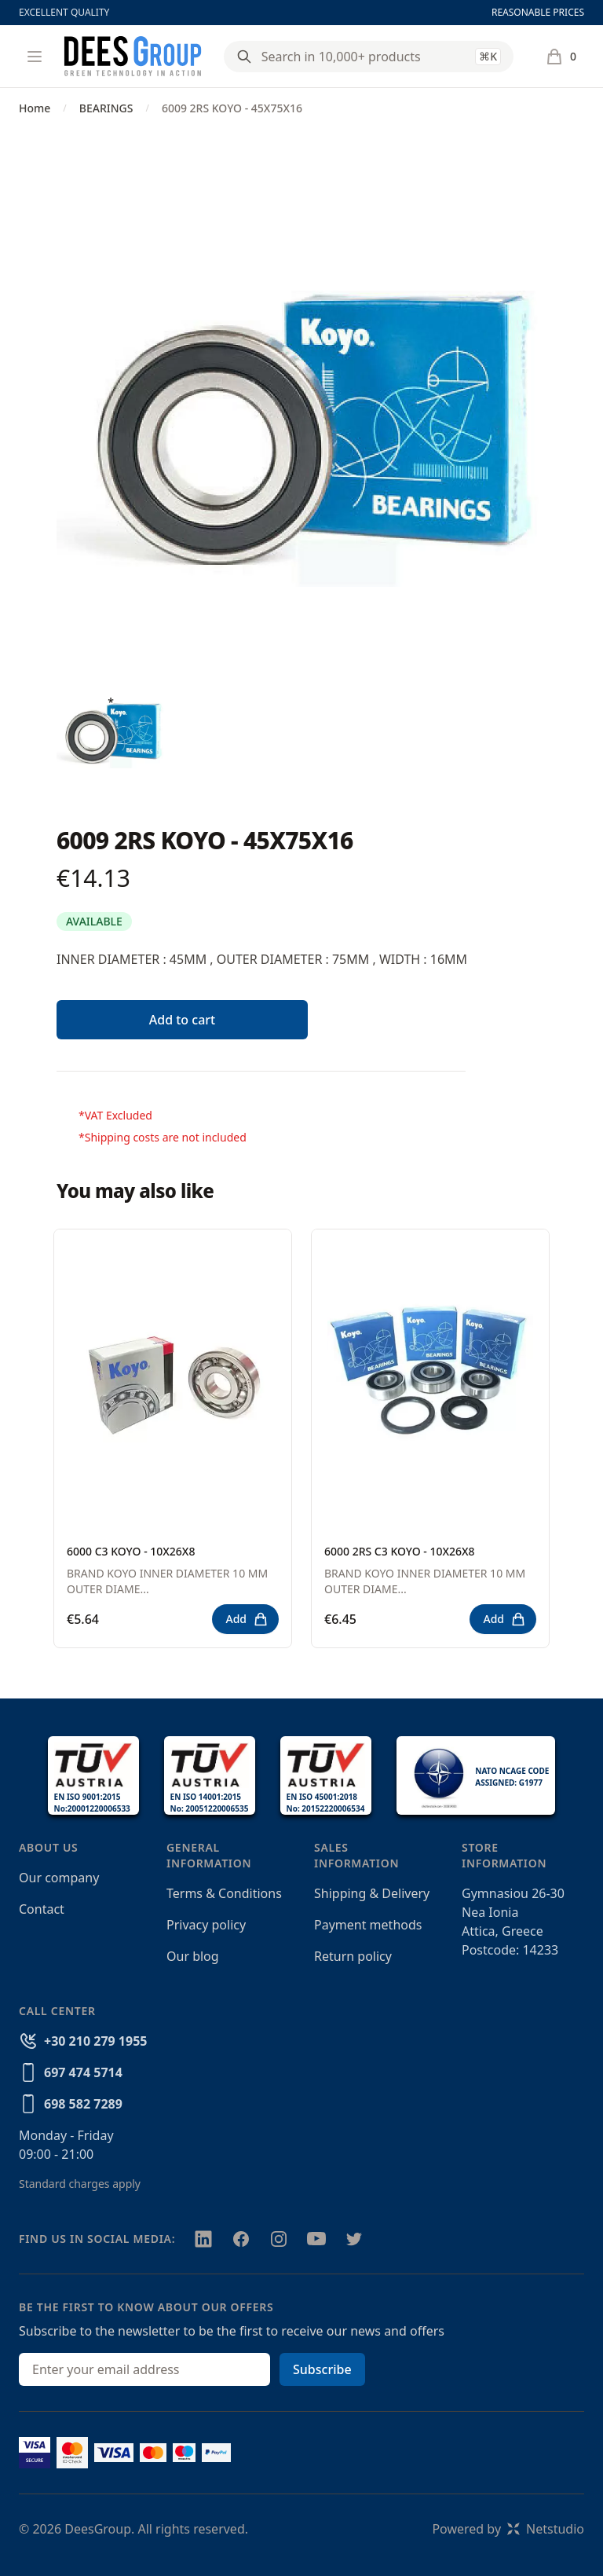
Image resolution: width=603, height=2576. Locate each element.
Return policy (353, 1956)
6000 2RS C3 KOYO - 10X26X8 (399, 1551)
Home (34, 108)
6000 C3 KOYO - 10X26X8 (131, 1551)
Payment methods (368, 1924)
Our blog (192, 1956)
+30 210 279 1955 (95, 2041)
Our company (59, 1877)
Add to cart (182, 1019)
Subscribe (322, 2369)
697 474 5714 (83, 2072)
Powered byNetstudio (508, 2529)
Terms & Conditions (224, 1893)
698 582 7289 (83, 2103)
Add (247, 1619)
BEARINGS (106, 108)
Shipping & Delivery (371, 1893)
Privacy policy (206, 1924)
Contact (41, 1909)
